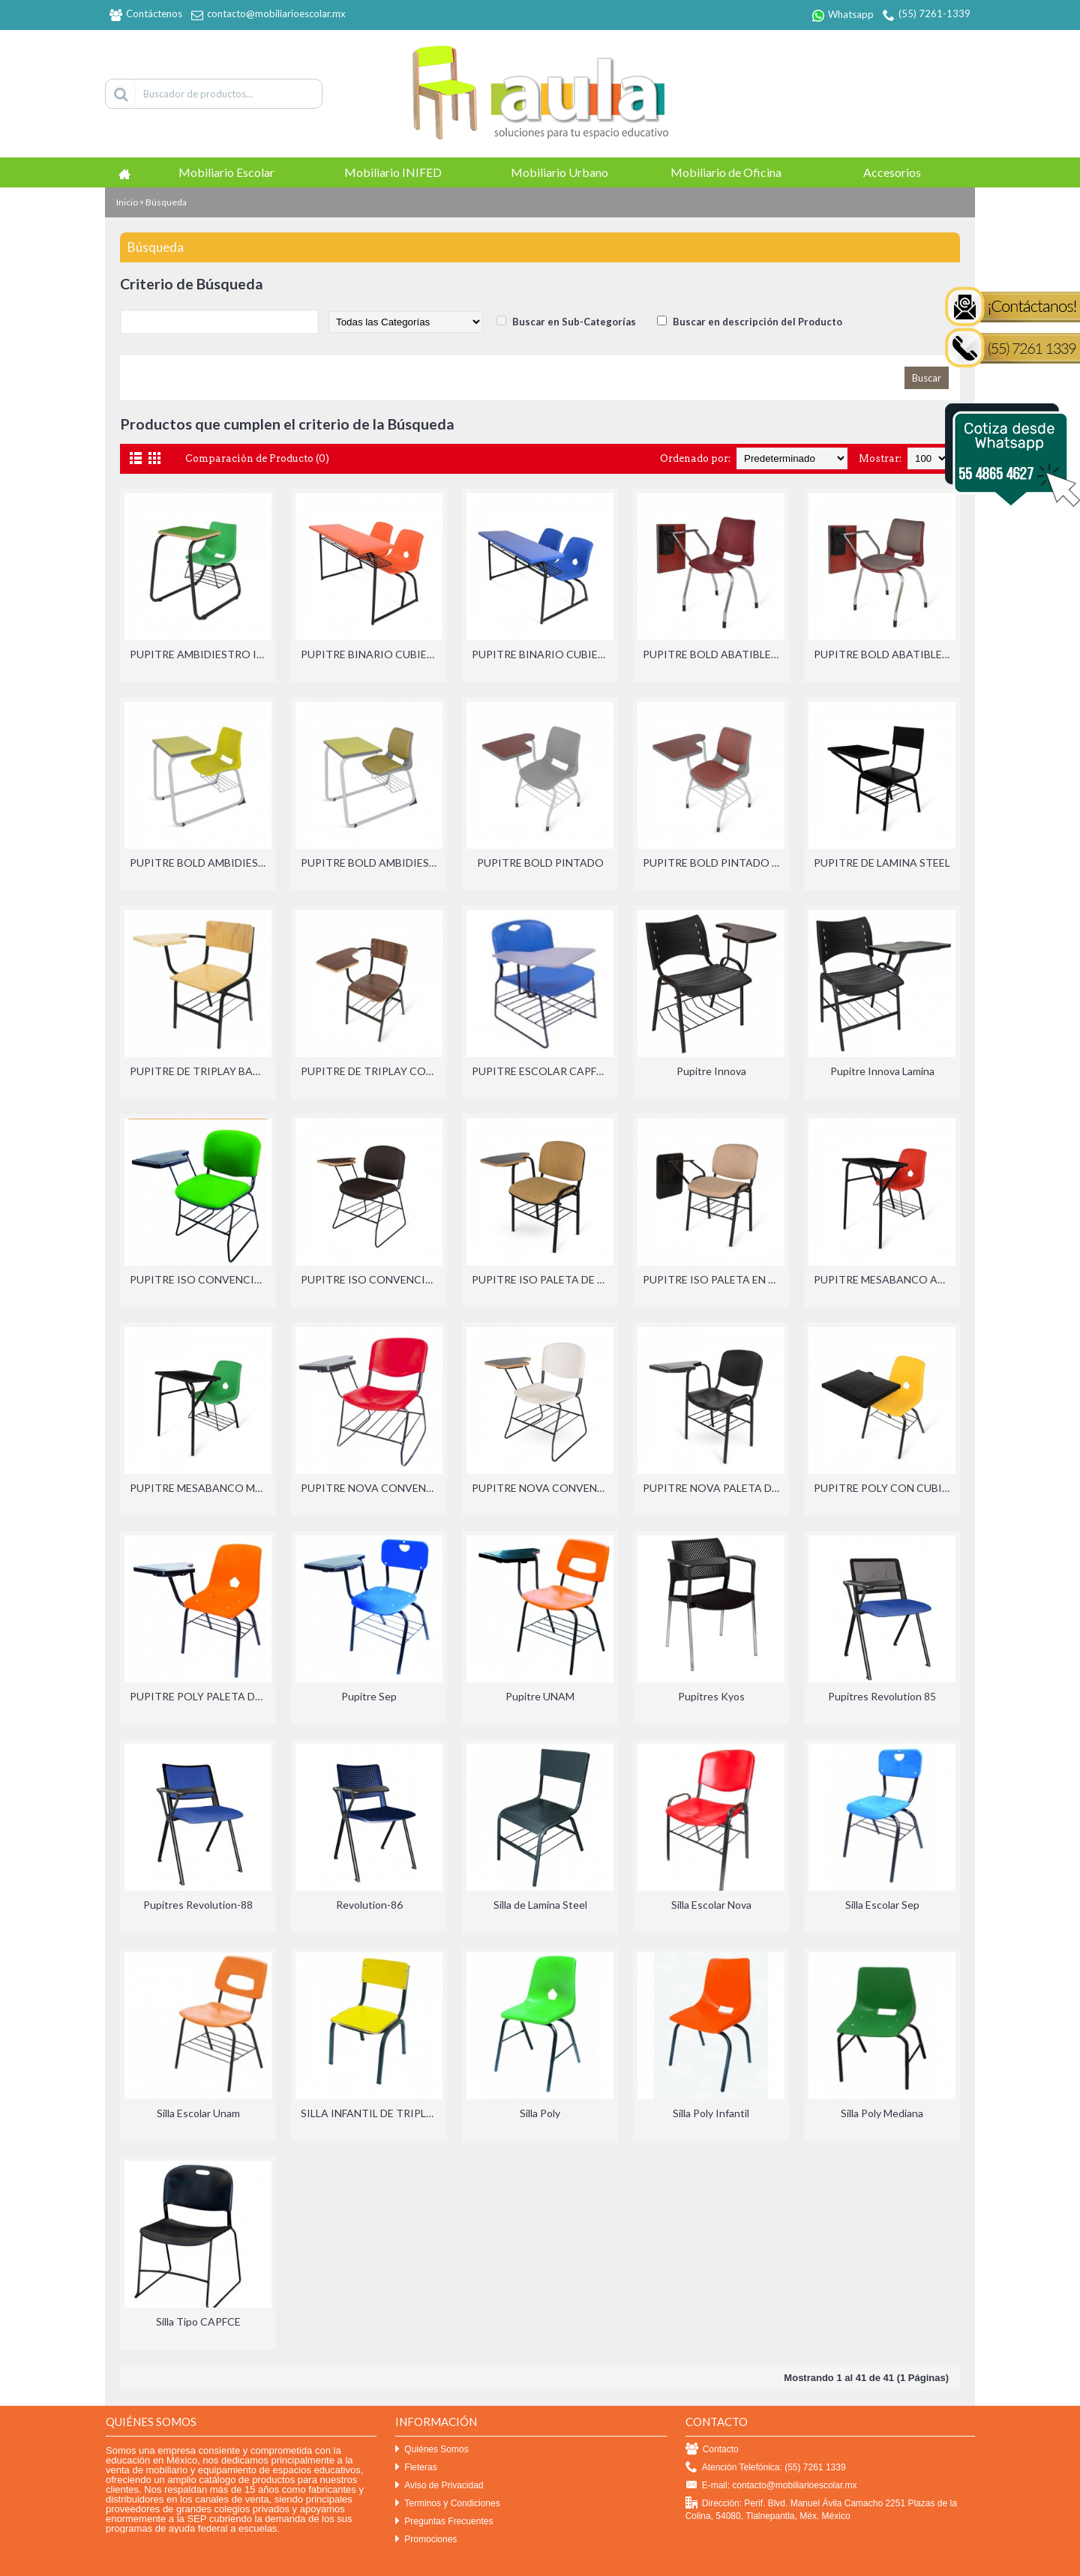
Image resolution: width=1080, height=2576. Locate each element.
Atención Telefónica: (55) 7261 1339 (766, 2467)
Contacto (712, 2449)
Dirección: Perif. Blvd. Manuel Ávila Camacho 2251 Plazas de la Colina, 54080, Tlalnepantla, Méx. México (821, 2509)
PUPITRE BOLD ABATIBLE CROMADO (713, 654)
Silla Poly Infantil (711, 2113)
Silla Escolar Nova (711, 1904)
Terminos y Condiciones (447, 2503)
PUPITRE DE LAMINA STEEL (882, 862)
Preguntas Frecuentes (444, 2521)
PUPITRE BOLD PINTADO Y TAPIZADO (713, 862)
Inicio (127, 202)
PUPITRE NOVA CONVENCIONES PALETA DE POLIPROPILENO (371, 1487)
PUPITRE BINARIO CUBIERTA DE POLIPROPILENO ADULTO (371, 654)
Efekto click (25, 2570)
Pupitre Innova (711, 1071)
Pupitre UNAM (540, 1696)
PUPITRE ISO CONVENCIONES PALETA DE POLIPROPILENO (201, 1279)
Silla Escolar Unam (198, 2113)
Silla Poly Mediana (882, 2113)
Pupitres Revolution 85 (882, 1696)
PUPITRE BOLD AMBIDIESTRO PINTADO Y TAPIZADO (371, 862)
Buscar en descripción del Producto (757, 322)
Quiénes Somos (431, 2449)
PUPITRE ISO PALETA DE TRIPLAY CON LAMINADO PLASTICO (543, 1279)
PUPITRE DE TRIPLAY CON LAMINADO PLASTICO (371, 1071)
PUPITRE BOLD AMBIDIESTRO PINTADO (201, 862)
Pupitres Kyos (711, 1696)
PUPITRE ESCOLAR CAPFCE (541, 1071)
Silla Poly (540, 2113)
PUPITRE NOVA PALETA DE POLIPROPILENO (713, 1487)
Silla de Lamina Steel (540, 1904)
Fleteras (415, 2467)
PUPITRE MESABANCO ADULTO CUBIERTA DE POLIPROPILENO (885, 1279)
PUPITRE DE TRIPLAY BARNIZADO (201, 1071)
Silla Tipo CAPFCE (198, 2321)
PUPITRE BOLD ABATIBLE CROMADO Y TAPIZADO (885, 654)
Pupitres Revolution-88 (198, 1904)
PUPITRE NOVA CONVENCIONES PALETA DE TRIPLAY (543, 1487)
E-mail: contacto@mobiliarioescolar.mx (771, 2485)
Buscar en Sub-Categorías (574, 322)
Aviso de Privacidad (439, 2485)
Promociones (426, 2539)
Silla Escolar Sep (882, 1904)
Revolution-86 (369, 1904)
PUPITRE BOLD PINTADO (540, 862)
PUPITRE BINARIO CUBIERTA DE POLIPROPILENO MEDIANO (543, 654)
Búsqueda (166, 202)
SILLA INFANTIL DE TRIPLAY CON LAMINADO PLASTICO (371, 2113)
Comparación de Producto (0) (257, 458)
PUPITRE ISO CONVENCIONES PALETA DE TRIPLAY (371, 1279)
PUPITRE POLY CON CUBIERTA (885, 1487)
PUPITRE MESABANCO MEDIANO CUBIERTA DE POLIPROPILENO (201, 1487)
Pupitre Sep (369, 1696)
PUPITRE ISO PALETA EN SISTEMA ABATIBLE (713, 1279)
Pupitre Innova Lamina (882, 1071)
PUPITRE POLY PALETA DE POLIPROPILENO (201, 1696)
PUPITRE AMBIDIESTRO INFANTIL (201, 654)
